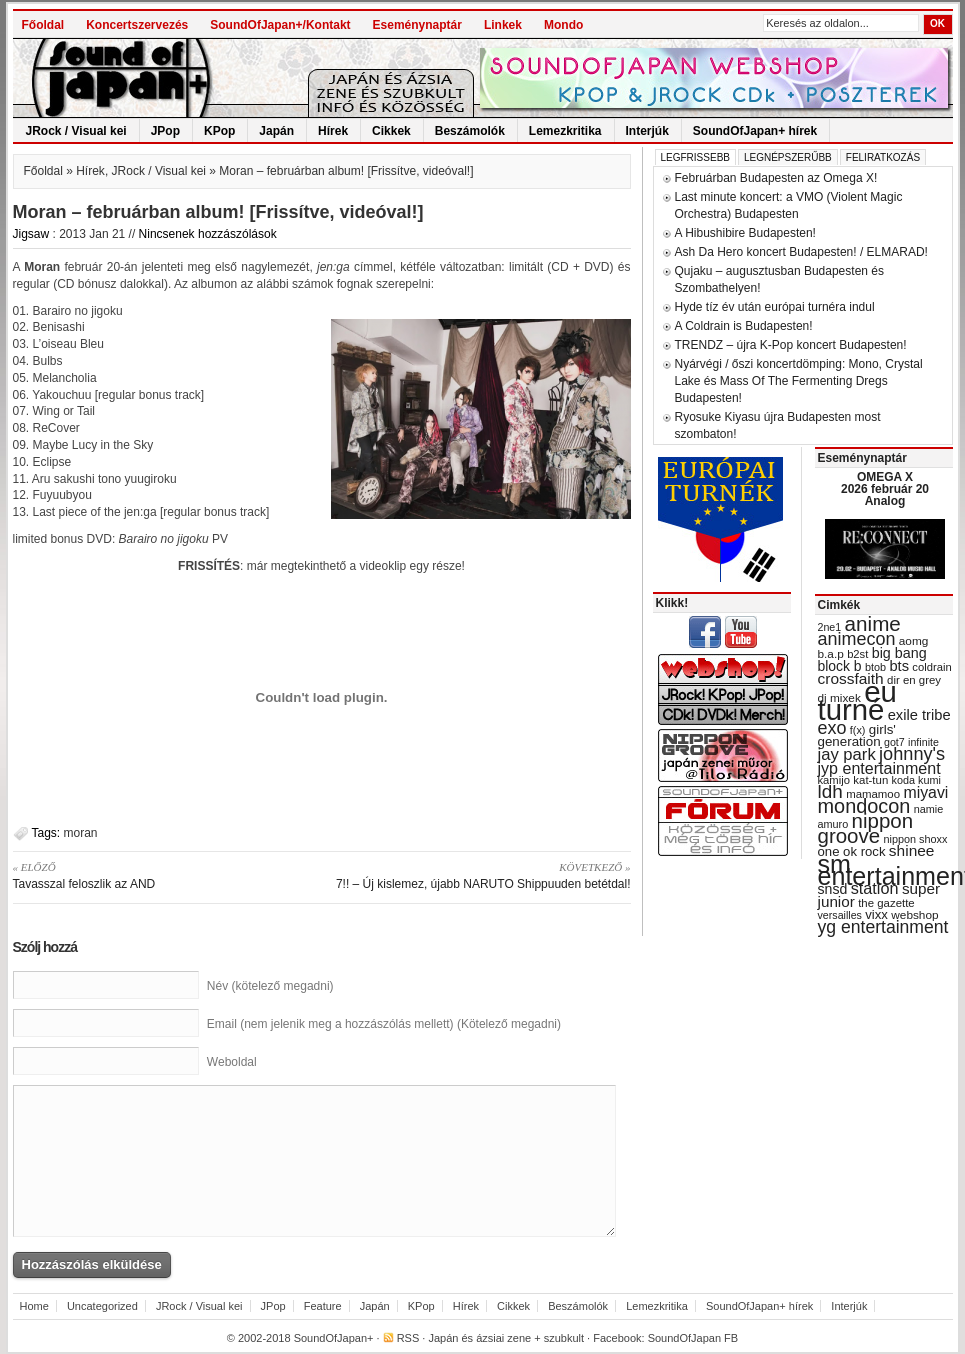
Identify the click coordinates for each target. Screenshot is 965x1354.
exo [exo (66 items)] (832, 728)
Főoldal (43, 25)
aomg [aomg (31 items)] (914, 641)
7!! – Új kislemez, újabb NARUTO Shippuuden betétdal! (483, 875)
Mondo (563, 25)
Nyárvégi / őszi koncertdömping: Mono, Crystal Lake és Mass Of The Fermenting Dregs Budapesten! (799, 381)
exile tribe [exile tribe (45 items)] (919, 715)
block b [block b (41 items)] (840, 666)
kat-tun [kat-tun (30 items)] (870, 780)
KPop (219, 131)
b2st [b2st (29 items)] (857, 654)
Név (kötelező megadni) (270, 986)
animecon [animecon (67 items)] (857, 639)
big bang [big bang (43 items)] (899, 653)
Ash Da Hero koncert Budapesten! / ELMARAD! (801, 252)
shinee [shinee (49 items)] (912, 850)
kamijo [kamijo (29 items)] (834, 780)
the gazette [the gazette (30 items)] (886, 903)
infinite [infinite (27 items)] (923, 742)
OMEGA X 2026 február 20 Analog (885, 489)
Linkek (503, 25)
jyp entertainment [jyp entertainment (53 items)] (879, 768)
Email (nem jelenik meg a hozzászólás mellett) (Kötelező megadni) (384, 1024)
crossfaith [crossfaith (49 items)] (851, 678)
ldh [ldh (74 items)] (830, 791)
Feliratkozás (883, 157)
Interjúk (647, 131)
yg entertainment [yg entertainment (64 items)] (883, 927)
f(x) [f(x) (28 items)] (858, 730)
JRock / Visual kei (76, 131)
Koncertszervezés (137, 25)
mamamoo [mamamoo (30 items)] (873, 794)
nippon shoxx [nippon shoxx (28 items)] (915, 839)
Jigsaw (31, 234)
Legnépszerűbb (788, 157)
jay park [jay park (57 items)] (847, 754)
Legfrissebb (695, 157)
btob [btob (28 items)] (875, 667)
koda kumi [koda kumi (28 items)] (916, 780)
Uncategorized (102, 1306)
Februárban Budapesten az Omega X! (776, 178)
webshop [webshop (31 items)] (914, 915)
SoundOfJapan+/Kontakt (280, 25)
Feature (323, 1306)
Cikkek (391, 131)
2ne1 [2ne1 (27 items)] (830, 627)
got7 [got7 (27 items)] (894, 742)
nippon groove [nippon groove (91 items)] (866, 828)
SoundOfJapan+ (334, 1338)
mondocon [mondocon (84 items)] (864, 806)
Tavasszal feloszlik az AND (160, 875)
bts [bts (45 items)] (899, 666)
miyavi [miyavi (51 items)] (925, 792)
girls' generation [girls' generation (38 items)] (857, 735)
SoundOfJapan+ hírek (755, 131)
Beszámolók (470, 131)
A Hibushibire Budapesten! (745, 233)
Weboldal (232, 1062)
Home (34, 1306)
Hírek (333, 131)
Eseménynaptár (417, 25)
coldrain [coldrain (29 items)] (931, 667)
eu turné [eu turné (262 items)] (857, 700)
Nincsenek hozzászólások (208, 234)
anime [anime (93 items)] (873, 623)
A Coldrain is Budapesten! (744, 326)
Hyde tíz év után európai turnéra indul (775, 307)
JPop (165, 131)
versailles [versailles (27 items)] (840, 915)
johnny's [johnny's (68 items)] (912, 754)
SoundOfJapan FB (693, 1338)
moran (81, 833)
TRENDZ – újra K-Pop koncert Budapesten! (791, 345)
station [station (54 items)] (875, 888)
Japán (276, 131)
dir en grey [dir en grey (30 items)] (914, 680)
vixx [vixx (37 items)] (876, 914)
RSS (408, 1338)
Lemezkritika (565, 131)
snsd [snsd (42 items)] (833, 889)
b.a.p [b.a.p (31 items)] (831, 654)
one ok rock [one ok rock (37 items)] (852, 851)
